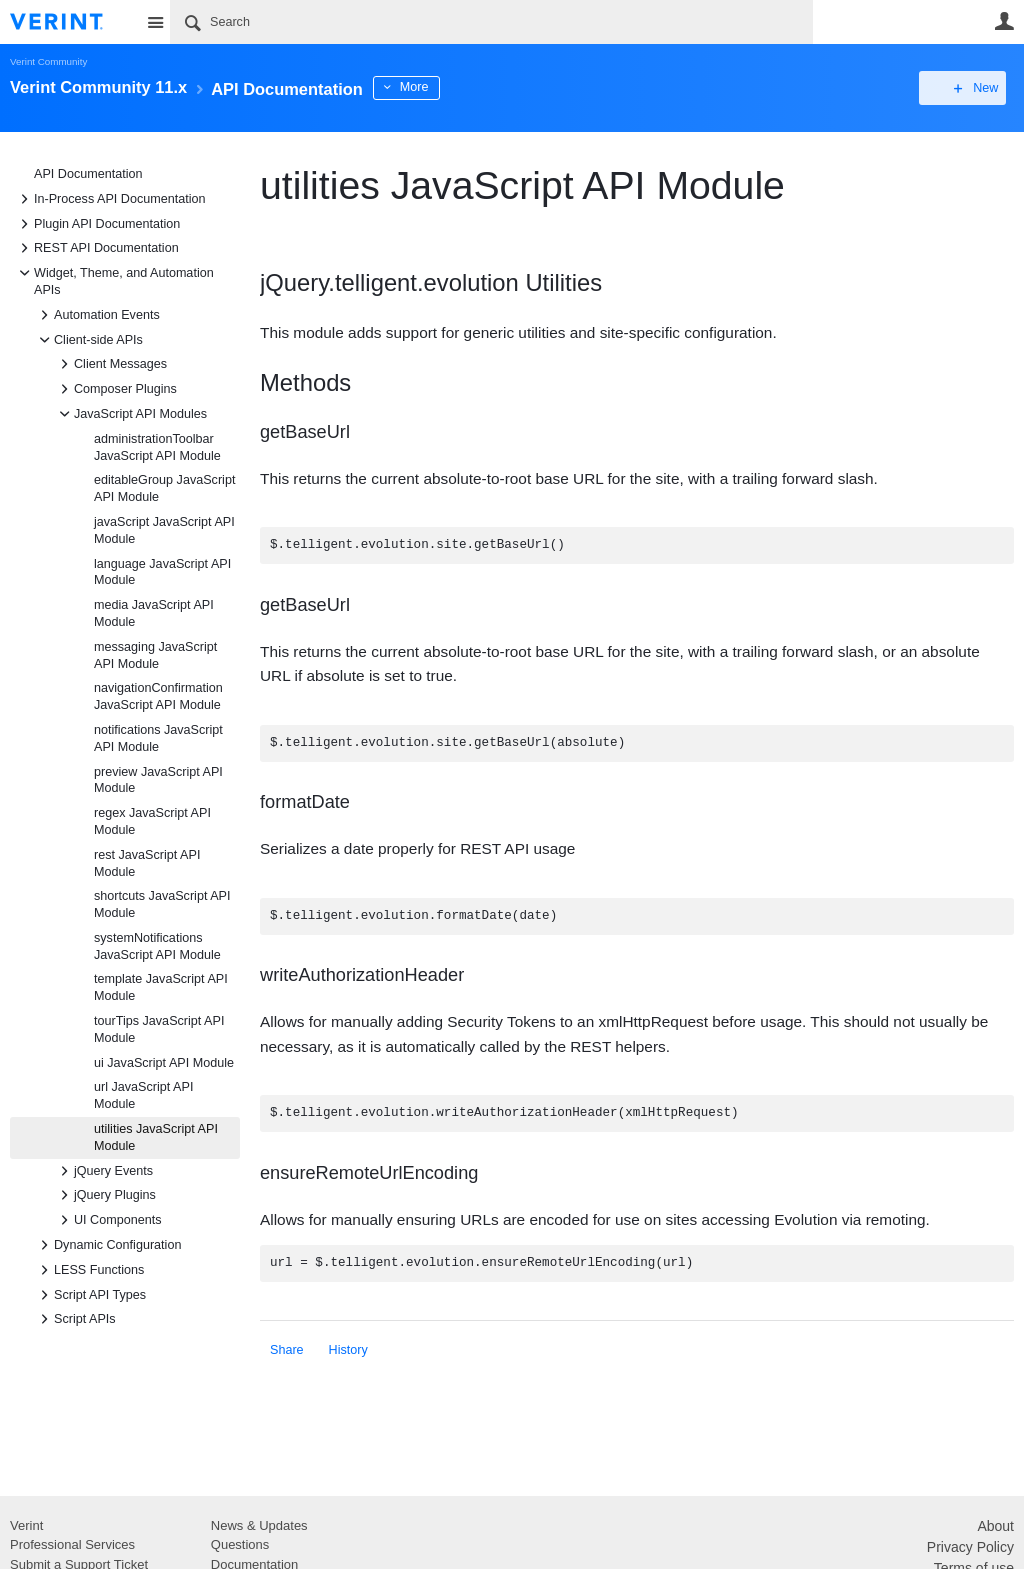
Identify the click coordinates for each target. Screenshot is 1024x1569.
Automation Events (97, 315)
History (348, 1350)
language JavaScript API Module (162, 572)
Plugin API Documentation (97, 224)
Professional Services (72, 1544)
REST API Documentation (96, 248)
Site (155, 22)
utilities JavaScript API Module (156, 1137)
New (968, 88)
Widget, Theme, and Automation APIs (114, 280)
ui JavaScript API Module (164, 1063)
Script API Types (90, 1295)
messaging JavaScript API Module (155, 655)
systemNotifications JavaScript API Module (157, 946)
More (449, 87)
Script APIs (75, 1319)
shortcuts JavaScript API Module (162, 904)
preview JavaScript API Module (158, 780)
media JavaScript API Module (154, 613)
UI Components (108, 1220)
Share (287, 1350)
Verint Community (48, 61)
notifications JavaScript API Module (158, 738)
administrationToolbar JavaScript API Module (157, 447)
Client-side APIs (88, 340)
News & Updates (259, 1525)
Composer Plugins (115, 389)
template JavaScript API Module (161, 987)
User (1004, 21)
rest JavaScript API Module (147, 863)
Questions (240, 1544)
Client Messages (110, 364)
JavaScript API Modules (130, 414)
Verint (26, 1525)
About (995, 1526)
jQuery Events (103, 1171)
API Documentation (88, 174)
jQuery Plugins (105, 1195)
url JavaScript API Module (143, 1095)
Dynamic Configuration (107, 1245)
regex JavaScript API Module (152, 821)
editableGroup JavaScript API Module (164, 488)
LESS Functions (89, 1270)
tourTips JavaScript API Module (159, 1029)
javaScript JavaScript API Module (164, 530)
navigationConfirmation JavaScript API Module (158, 696)
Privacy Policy (970, 1547)
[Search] (491, 22)
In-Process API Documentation (110, 199)
